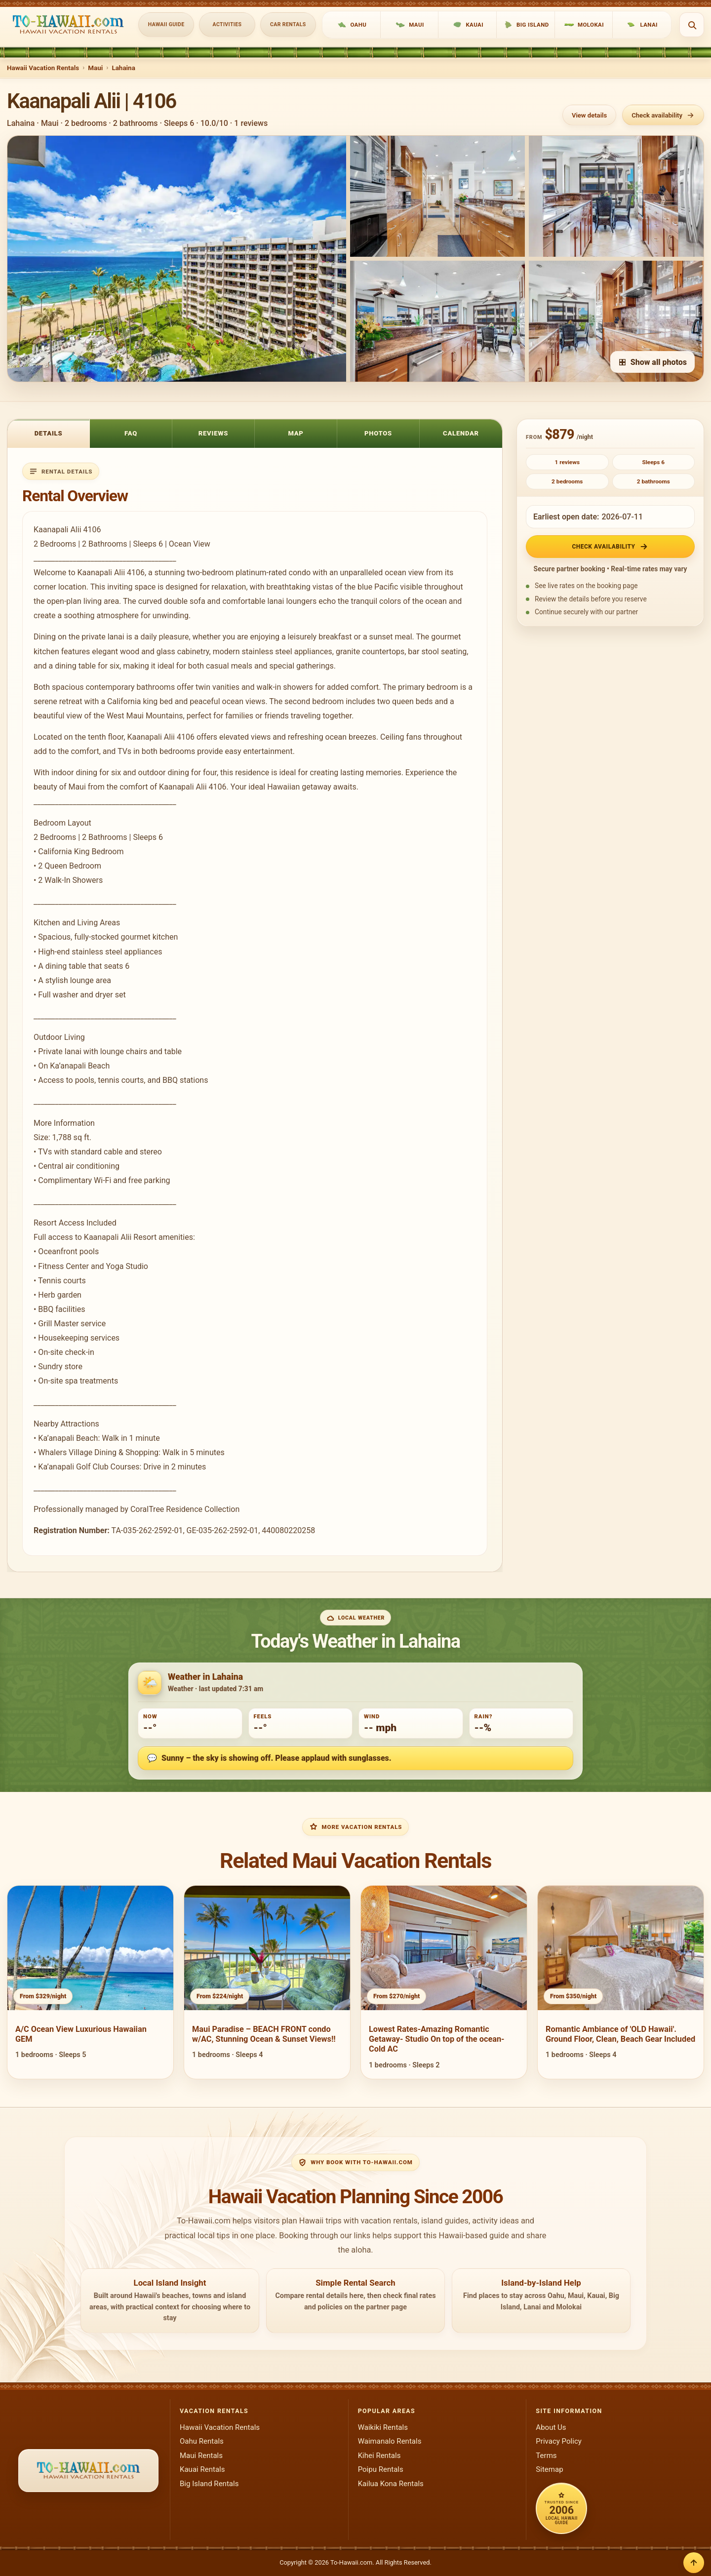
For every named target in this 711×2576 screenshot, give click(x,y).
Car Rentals (288, 24)
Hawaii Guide (166, 24)
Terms (546, 2455)
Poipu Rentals (380, 2469)
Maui (95, 68)
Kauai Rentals (202, 2469)
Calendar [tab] (461, 433)
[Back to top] (693, 2562)
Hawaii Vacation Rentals (43, 68)
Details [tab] (49, 433)
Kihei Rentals (379, 2455)
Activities (227, 24)
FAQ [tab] (130, 433)
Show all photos (652, 362)
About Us (551, 2427)
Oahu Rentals (202, 2441)
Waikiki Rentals (383, 2427)
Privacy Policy (559, 2441)
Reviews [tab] (213, 433)
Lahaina (123, 68)
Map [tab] (295, 433)
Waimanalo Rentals (390, 2441)
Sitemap (549, 2469)
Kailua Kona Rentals (391, 2483)
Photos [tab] (378, 433)
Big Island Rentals (209, 2483)
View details (589, 115)
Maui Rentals (201, 2455)
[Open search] (691, 24)
